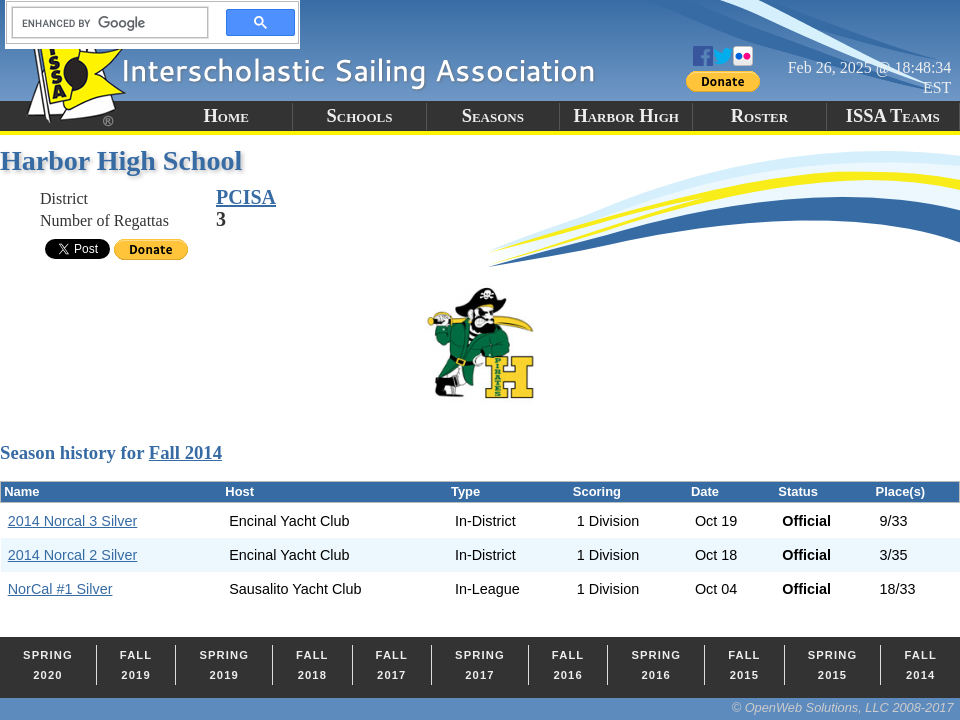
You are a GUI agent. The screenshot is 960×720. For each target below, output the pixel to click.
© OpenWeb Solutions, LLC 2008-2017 (843, 707)
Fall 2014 (185, 452)
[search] (104, 23)
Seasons (493, 116)
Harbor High (625, 116)
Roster (759, 116)
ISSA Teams (893, 116)
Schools (360, 116)
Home (225, 116)
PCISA (246, 197)
